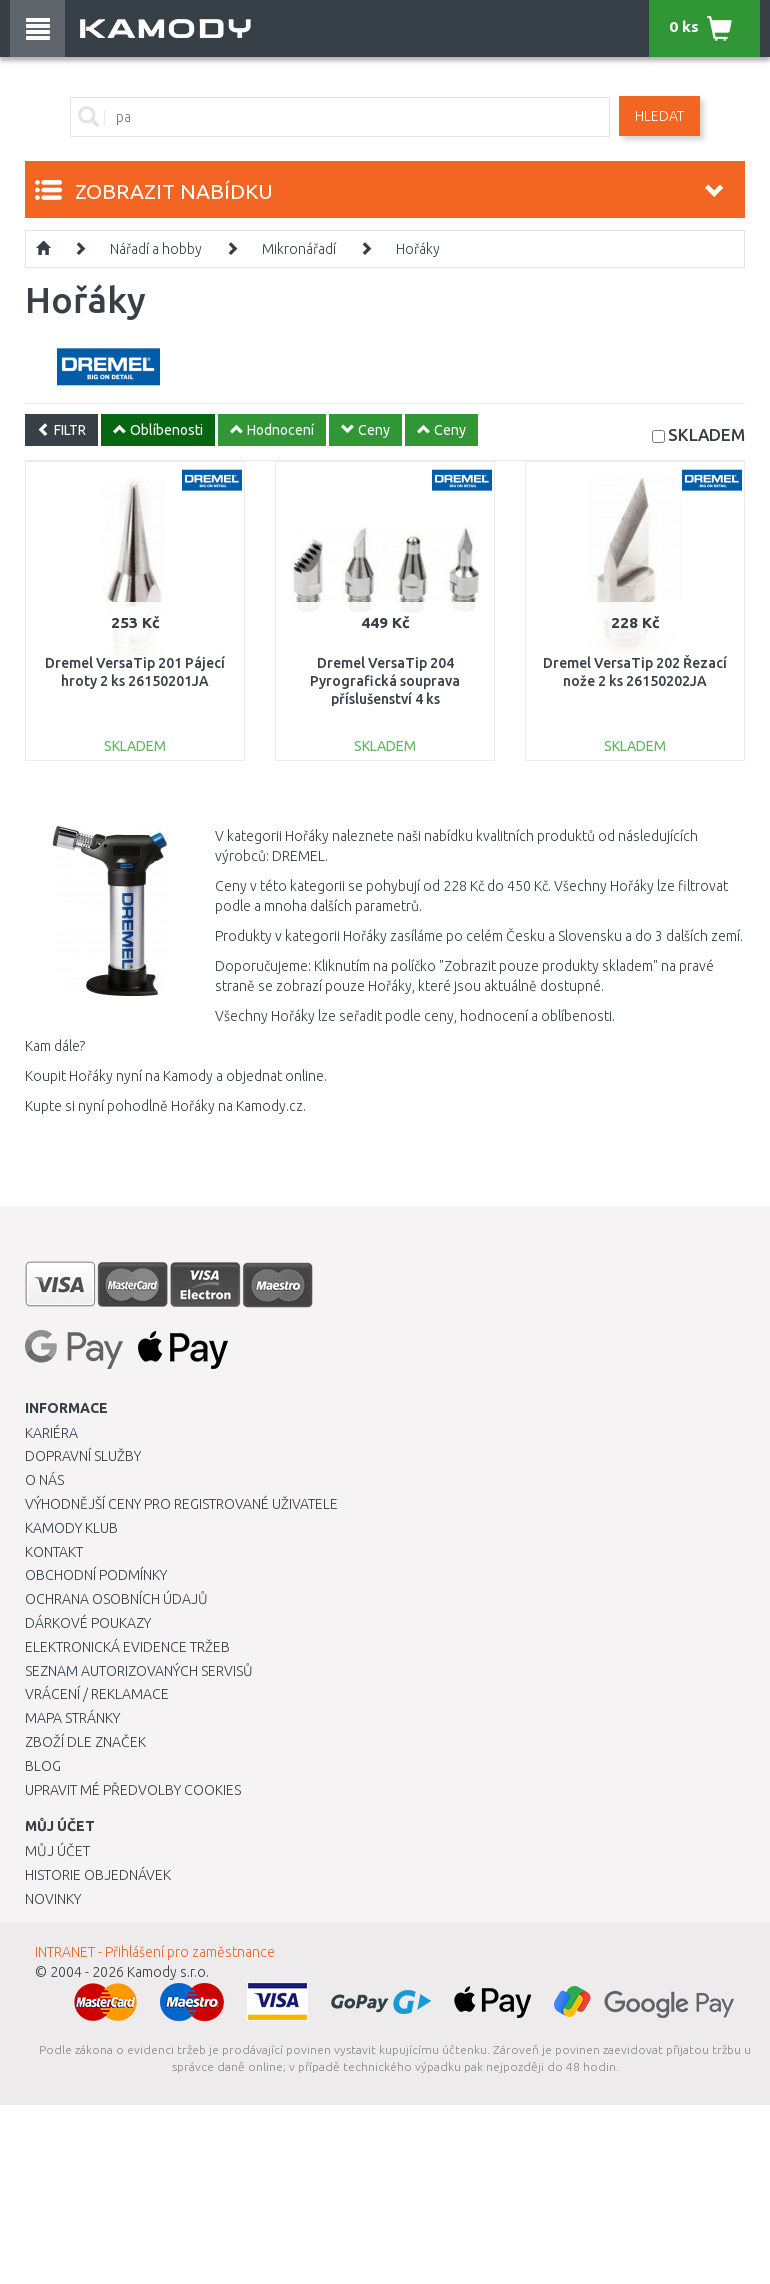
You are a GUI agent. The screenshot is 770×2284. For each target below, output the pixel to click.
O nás (44, 1480)
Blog (43, 1766)
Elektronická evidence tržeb (127, 1647)
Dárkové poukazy (88, 1623)
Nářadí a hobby (156, 249)
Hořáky (418, 249)
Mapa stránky (72, 1718)
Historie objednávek (98, 1875)
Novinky (53, 1899)
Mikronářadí (299, 249)
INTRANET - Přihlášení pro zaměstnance (155, 1952)
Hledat (659, 116)
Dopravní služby (83, 1456)
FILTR (61, 430)
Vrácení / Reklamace (97, 1694)
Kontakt (54, 1552)
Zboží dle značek (85, 1742)
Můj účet (57, 1851)
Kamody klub (71, 1528)
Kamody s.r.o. (168, 1972)
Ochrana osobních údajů (116, 1599)
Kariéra (51, 1433)
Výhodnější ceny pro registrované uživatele (181, 1504)
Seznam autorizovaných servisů (139, 1671)
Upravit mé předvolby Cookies (133, 1790)
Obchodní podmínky (96, 1575)
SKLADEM (706, 434)
